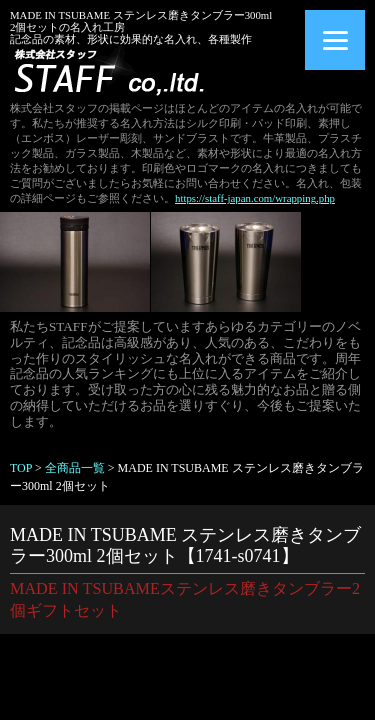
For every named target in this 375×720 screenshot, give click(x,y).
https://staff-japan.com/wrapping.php (255, 198)
